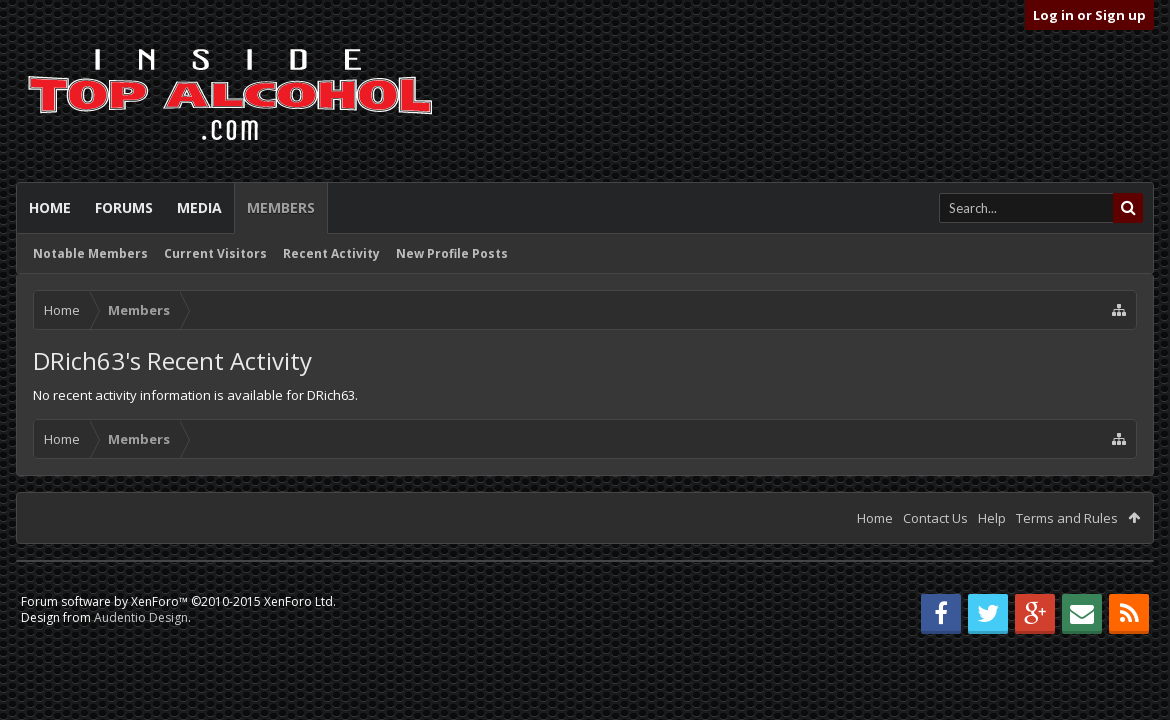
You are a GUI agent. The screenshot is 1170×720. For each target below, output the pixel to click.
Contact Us (935, 518)
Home (50, 207)
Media (199, 207)
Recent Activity (331, 253)
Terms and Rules (1067, 518)
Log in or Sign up (1089, 15)
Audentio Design (141, 617)
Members (281, 207)
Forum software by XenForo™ (178, 601)
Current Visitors (215, 253)
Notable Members (90, 253)
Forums (124, 207)
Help (992, 518)
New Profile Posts (452, 253)
